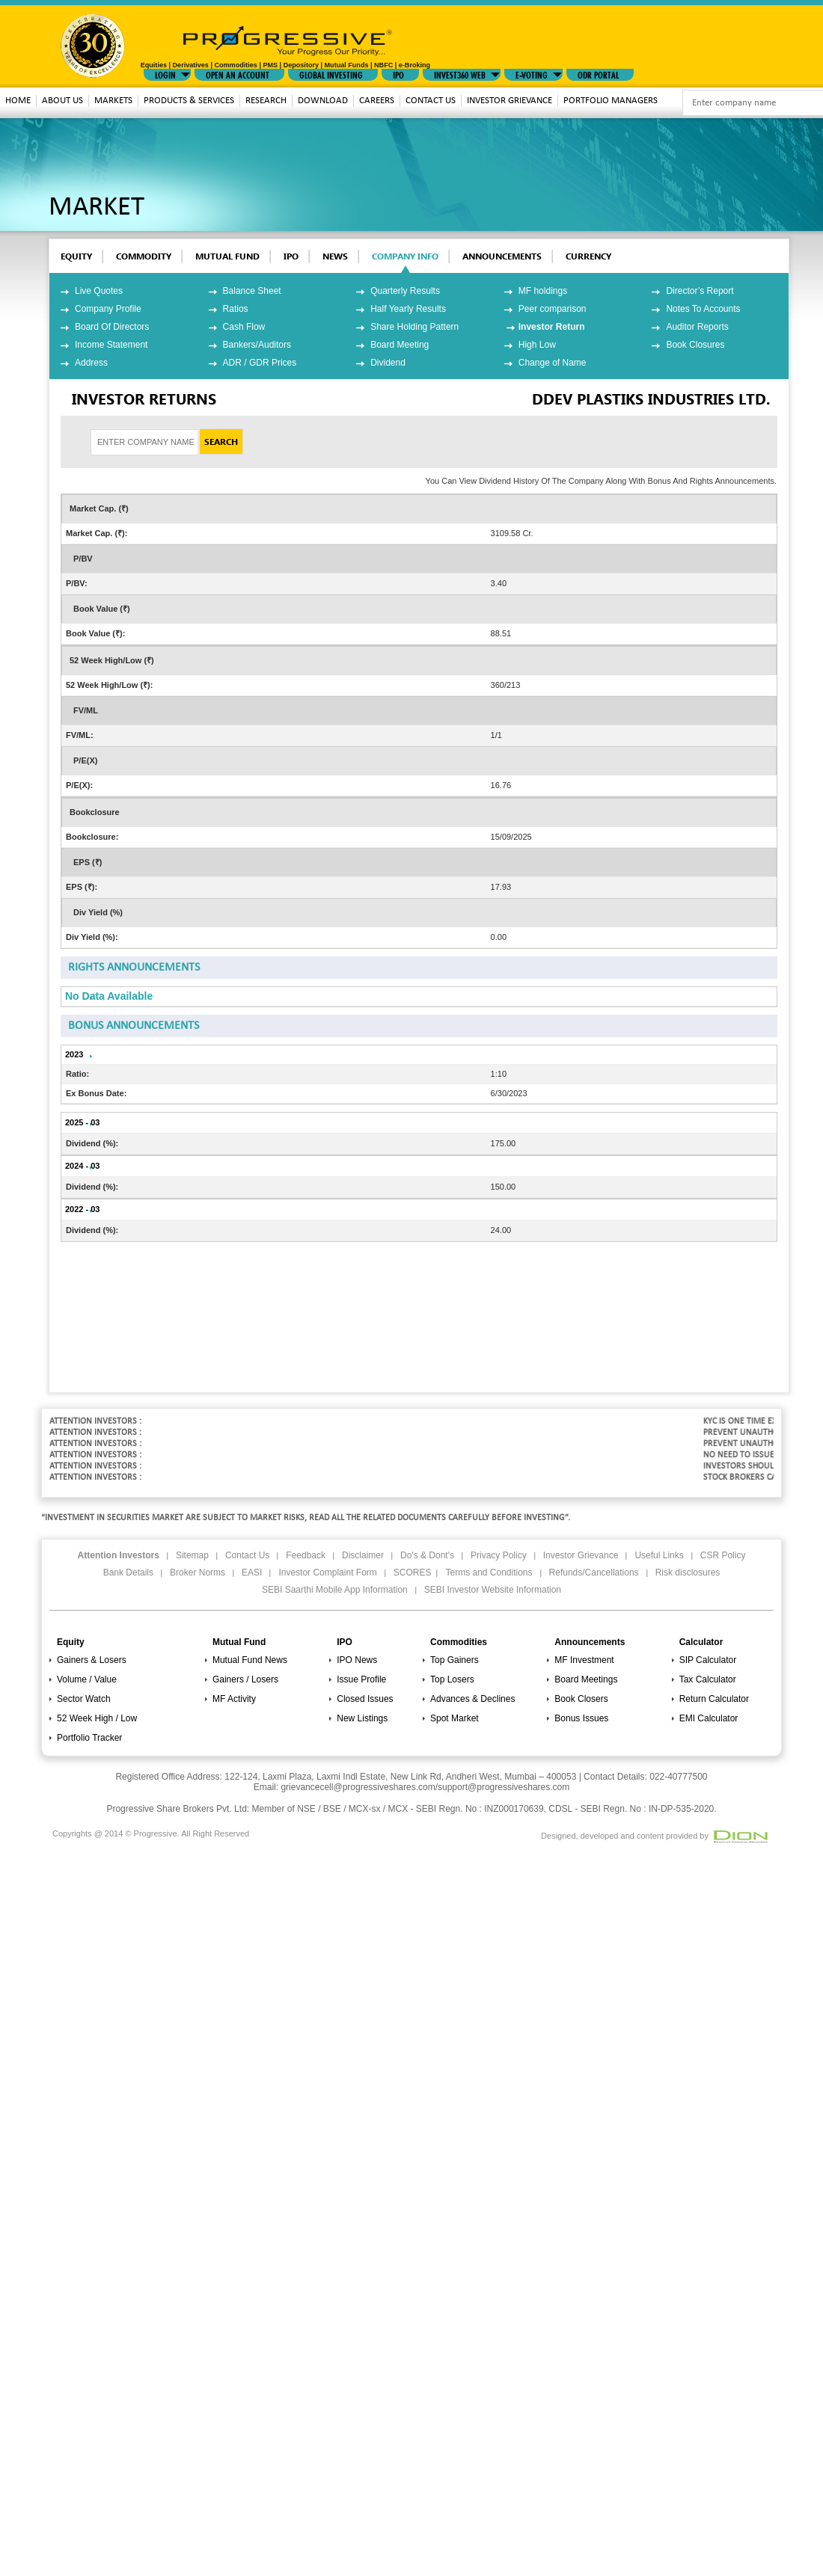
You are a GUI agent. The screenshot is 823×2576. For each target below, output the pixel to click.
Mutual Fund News (249, 1660)
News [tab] (335, 256)
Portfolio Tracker (89, 1738)
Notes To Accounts (703, 309)
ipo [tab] (291, 256)
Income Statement (111, 344)
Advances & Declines (472, 1699)
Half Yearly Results (408, 309)
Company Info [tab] (405, 256)
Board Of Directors (112, 327)
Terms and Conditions (488, 1572)
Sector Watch (84, 1699)
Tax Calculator (707, 1679)
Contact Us (431, 100)
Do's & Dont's (427, 1555)
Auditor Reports (697, 327)
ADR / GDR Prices (260, 362)
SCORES (413, 1572)
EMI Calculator (708, 1718)
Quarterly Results (405, 291)
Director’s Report (699, 291)
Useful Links (658, 1555)
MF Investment (584, 1660)
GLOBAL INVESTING (331, 74)
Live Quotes (99, 291)
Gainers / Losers (245, 1679)
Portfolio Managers (610, 100)
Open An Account (237, 74)
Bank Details (128, 1572)
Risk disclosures (687, 1572)
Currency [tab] (588, 256)
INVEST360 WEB (460, 74)
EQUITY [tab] (76, 256)
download (323, 100)
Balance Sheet (252, 291)
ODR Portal (598, 74)
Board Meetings (585, 1679)
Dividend (388, 362)
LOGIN (165, 74)
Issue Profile (361, 1679)
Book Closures (695, 344)
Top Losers (452, 1679)
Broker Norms (197, 1572)
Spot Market (454, 1718)
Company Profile (108, 309)
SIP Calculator (707, 1660)
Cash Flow (244, 327)
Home (18, 100)
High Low (537, 344)
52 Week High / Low (97, 1718)
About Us (62, 100)
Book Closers (581, 1699)
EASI (252, 1572)
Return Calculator (714, 1699)
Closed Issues (365, 1699)
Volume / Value (87, 1679)
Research (266, 100)
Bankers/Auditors (257, 344)
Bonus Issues (581, 1718)
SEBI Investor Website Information (492, 1589)
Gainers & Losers (91, 1660)
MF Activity (234, 1699)
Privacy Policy (499, 1555)
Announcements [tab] (502, 256)
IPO (398, 74)
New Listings (362, 1718)
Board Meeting (399, 344)
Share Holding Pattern (414, 327)
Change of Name (552, 362)
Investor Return (551, 327)
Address (91, 362)
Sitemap (192, 1555)
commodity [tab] (143, 256)
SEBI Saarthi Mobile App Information (335, 1589)
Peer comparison (552, 309)
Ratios (235, 309)
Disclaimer (363, 1555)
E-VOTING (531, 74)
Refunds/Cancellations (594, 1572)
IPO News (357, 1660)
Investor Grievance (509, 100)
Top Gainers (454, 1660)
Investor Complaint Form (327, 1572)
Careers (376, 100)
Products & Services (189, 100)
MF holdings (542, 291)
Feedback (305, 1555)
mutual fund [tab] (227, 256)
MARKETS (113, 100)
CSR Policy (723, 1555)
